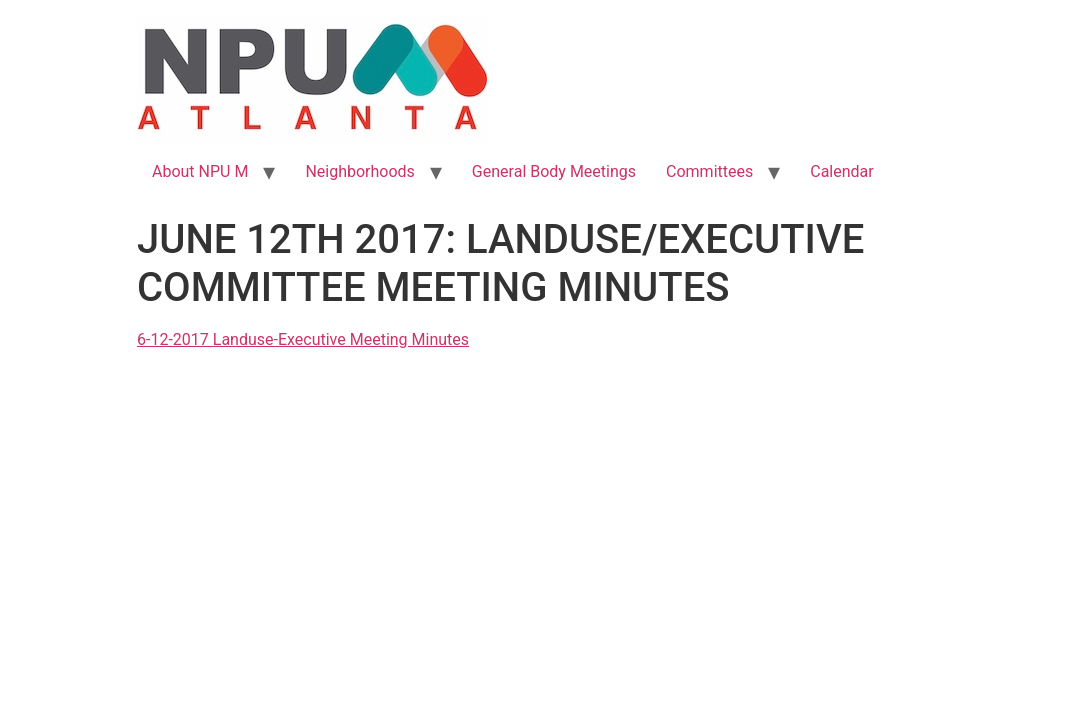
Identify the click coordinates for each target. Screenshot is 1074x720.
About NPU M (200, 171)
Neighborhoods (359, 171)
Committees (709, 171)
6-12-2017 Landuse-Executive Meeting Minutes (303, 339)
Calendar (841, 171)
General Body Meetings (554, 171)
